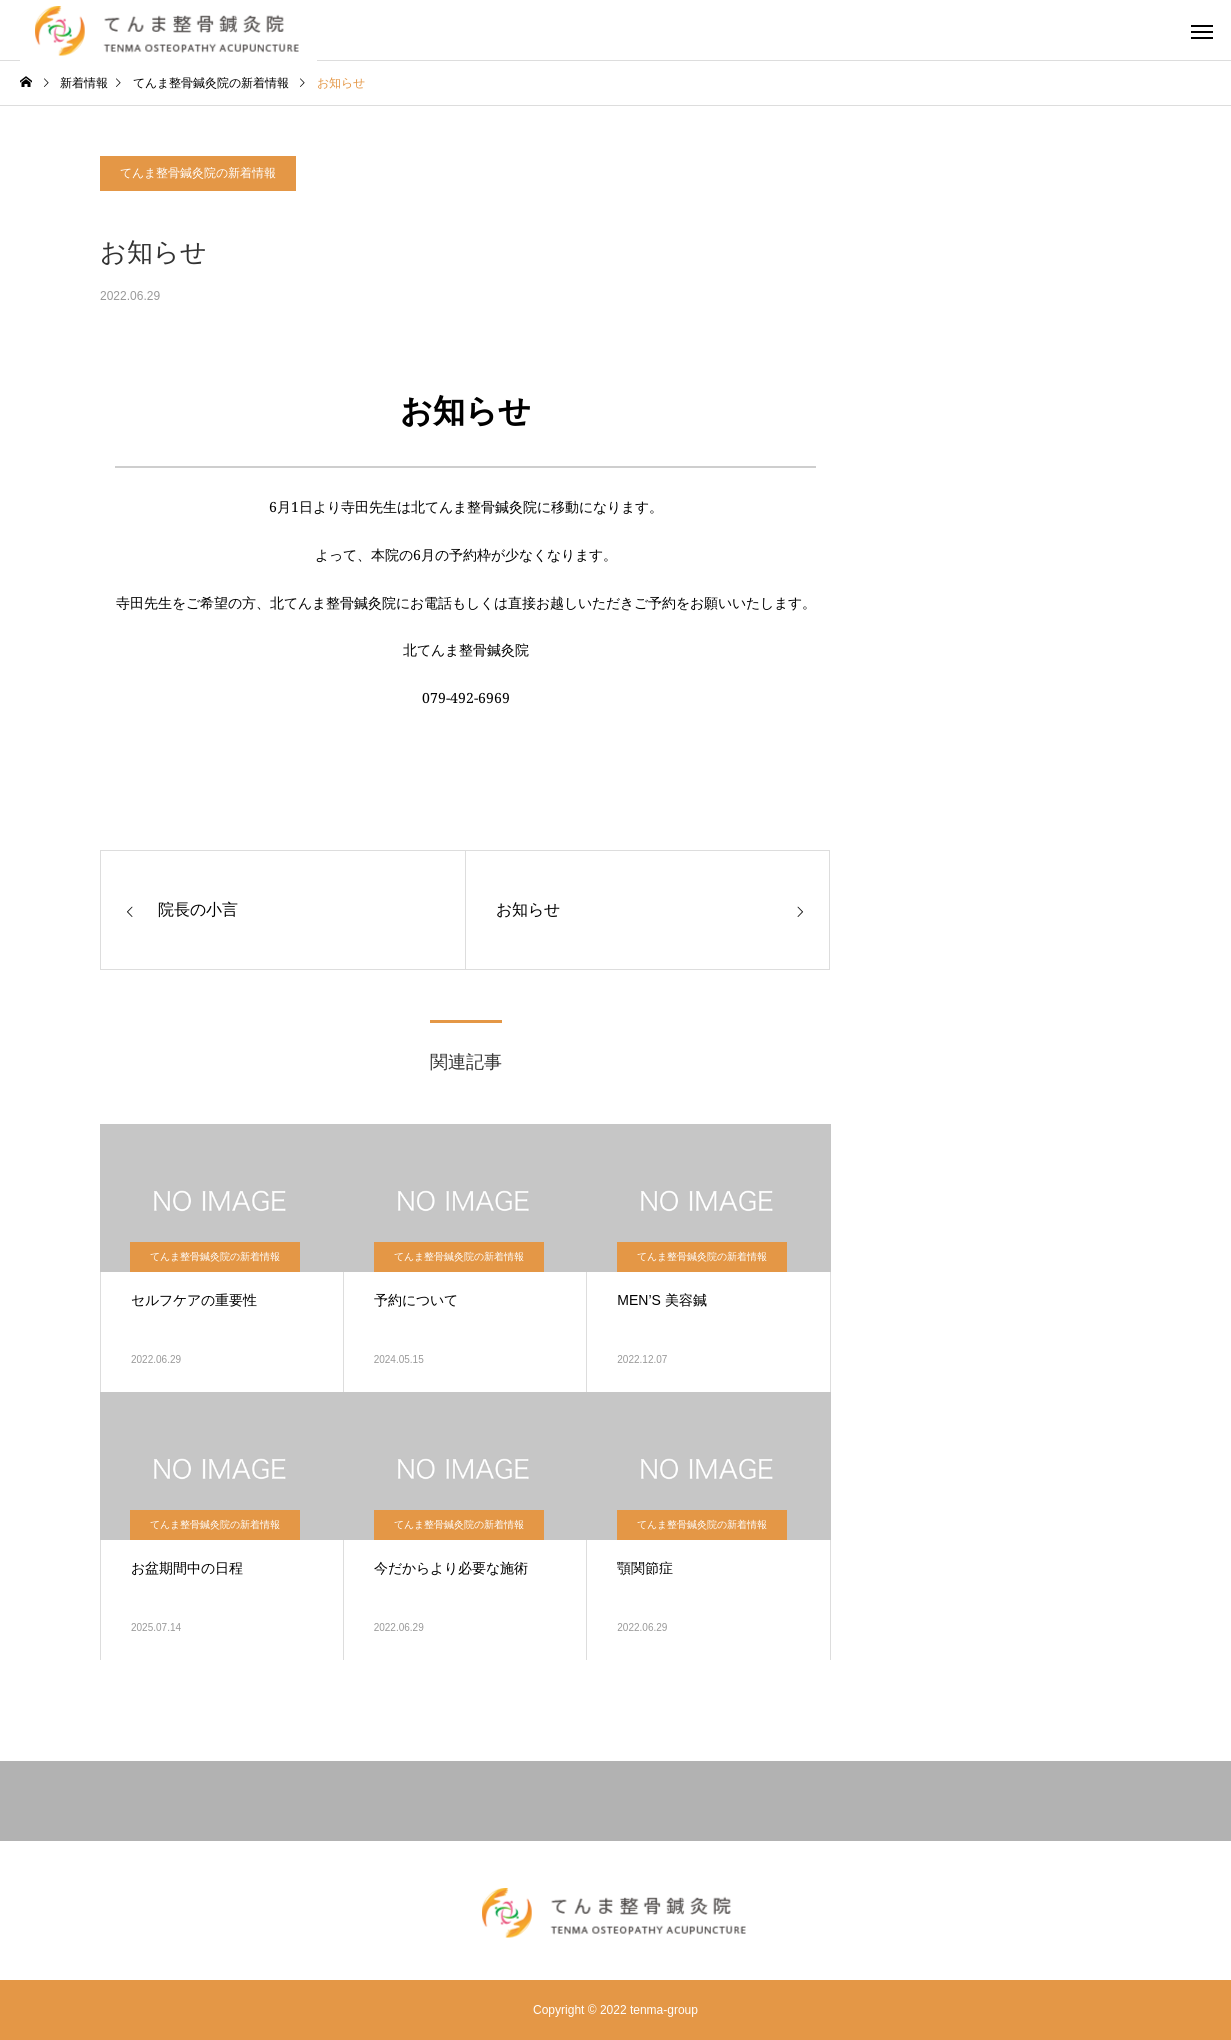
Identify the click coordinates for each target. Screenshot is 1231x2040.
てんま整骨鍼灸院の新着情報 (198, 173)
